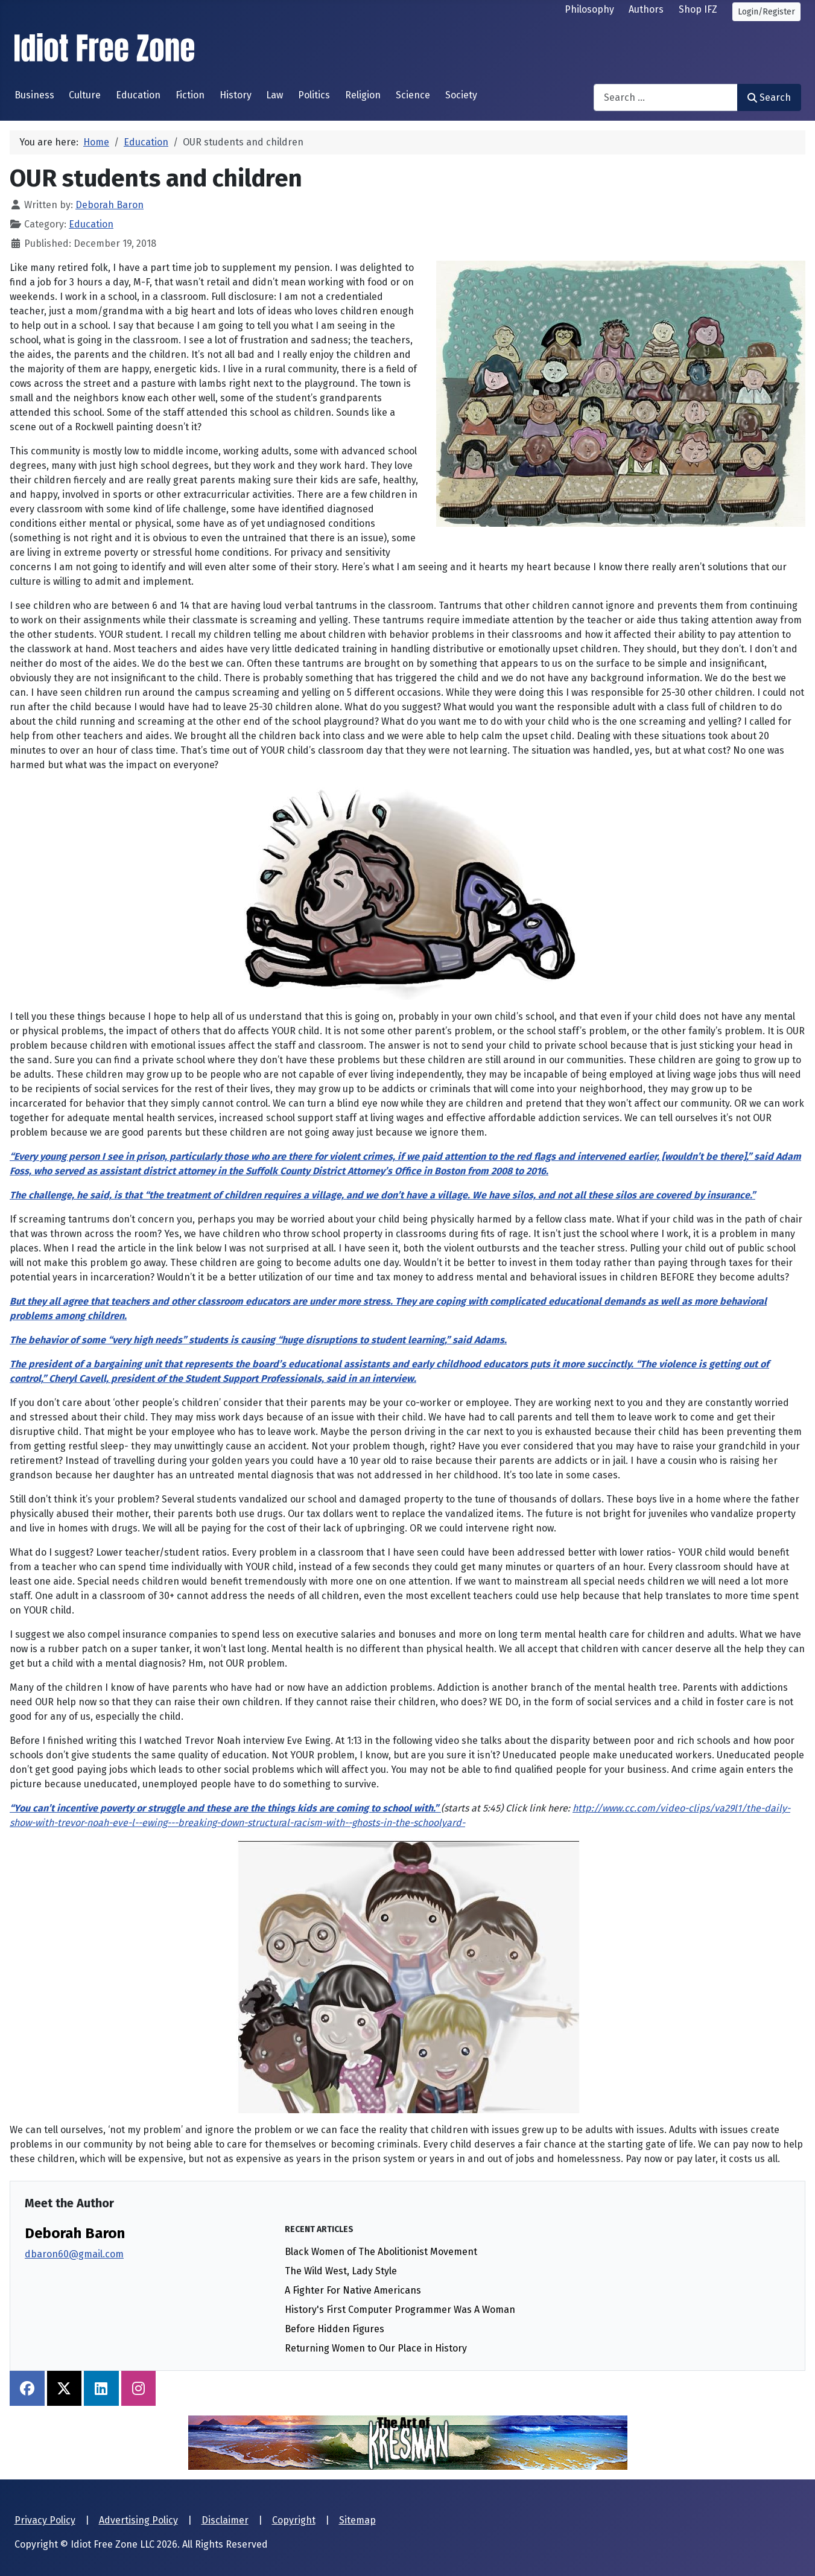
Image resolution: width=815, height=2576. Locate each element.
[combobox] (666, 97)
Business (34, 95)
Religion (363, 95)
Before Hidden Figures (334, 2329)
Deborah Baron (75, 2233)
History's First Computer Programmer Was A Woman (400, 2309)
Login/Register (766, 12)
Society (461, 95)
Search (768, 97)
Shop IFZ (698, 9)
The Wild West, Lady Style (341, 2271)
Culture (85, 95)
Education (138, 95)
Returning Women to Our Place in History (376, 2348)
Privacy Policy (44, 2520)
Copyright (294, 2520)
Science (413, 95)
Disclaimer (225, 2520)
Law (274, 95)
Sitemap (357, 2520)
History (236, 95)
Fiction (190, 95)
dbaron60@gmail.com (74, 2254)
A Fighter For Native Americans (353, 2290)
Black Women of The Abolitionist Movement (381, 2251)
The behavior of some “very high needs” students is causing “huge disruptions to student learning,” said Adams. (258, 1340)
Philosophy (589, 9)
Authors (646, 9)
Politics (314, 95)
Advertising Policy (138, 2520)
